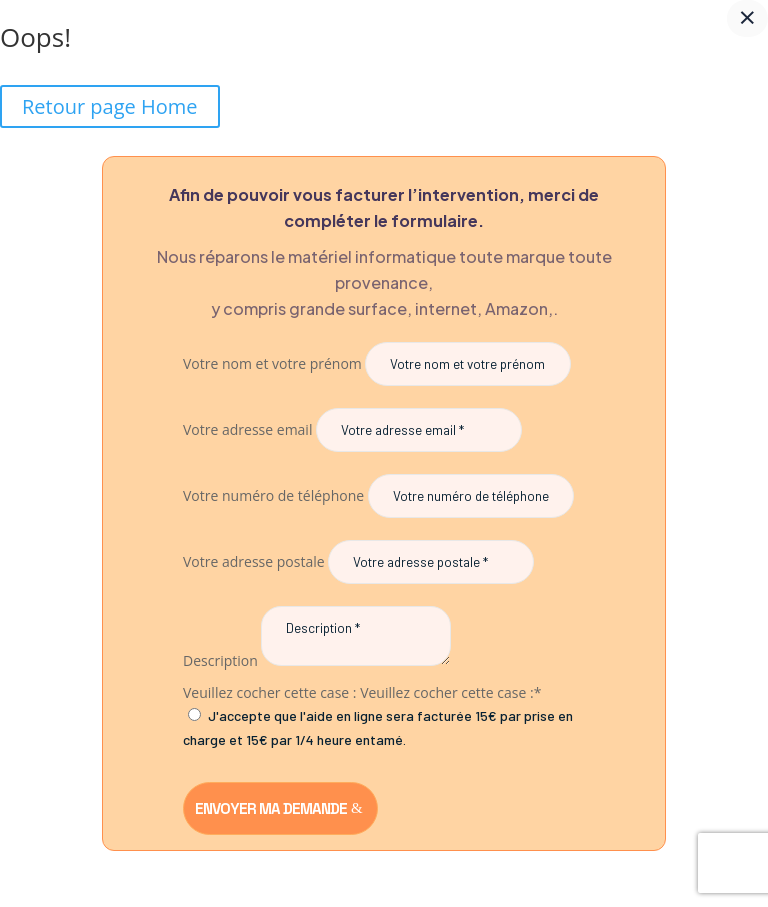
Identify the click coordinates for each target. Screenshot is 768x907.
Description (220, 660)
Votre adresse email (247, 429)
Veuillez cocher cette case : (269, 692)
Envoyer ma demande (271, 808)
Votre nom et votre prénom (272, 363)
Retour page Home (110, 106)
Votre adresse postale (254, 561)
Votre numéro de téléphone (273, 495)
